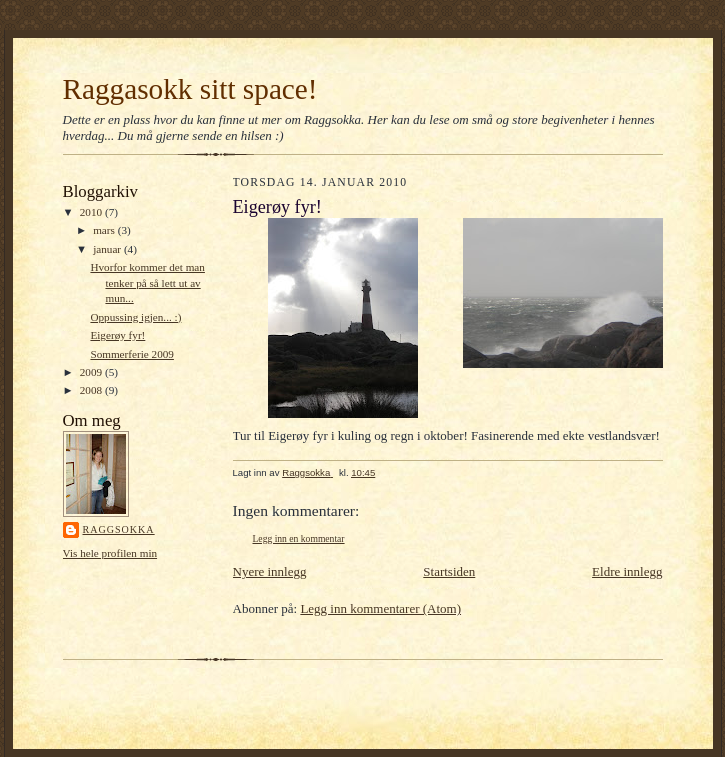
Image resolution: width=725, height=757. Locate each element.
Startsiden (449, 571)
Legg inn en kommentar (299, 538)
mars (105, 230)
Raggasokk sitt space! (190, 89)
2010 (92, 212)
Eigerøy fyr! (117, 335)
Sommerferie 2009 (131, 354)
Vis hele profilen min (110, 553)
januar (108, 249)
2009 (92, 372)
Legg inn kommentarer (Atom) (380, 608)
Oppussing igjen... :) (135, 317)
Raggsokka (119, 529)
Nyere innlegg (270, 571)
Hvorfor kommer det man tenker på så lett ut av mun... (147, 282)
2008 (92, 390)
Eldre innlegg (627, 571)
